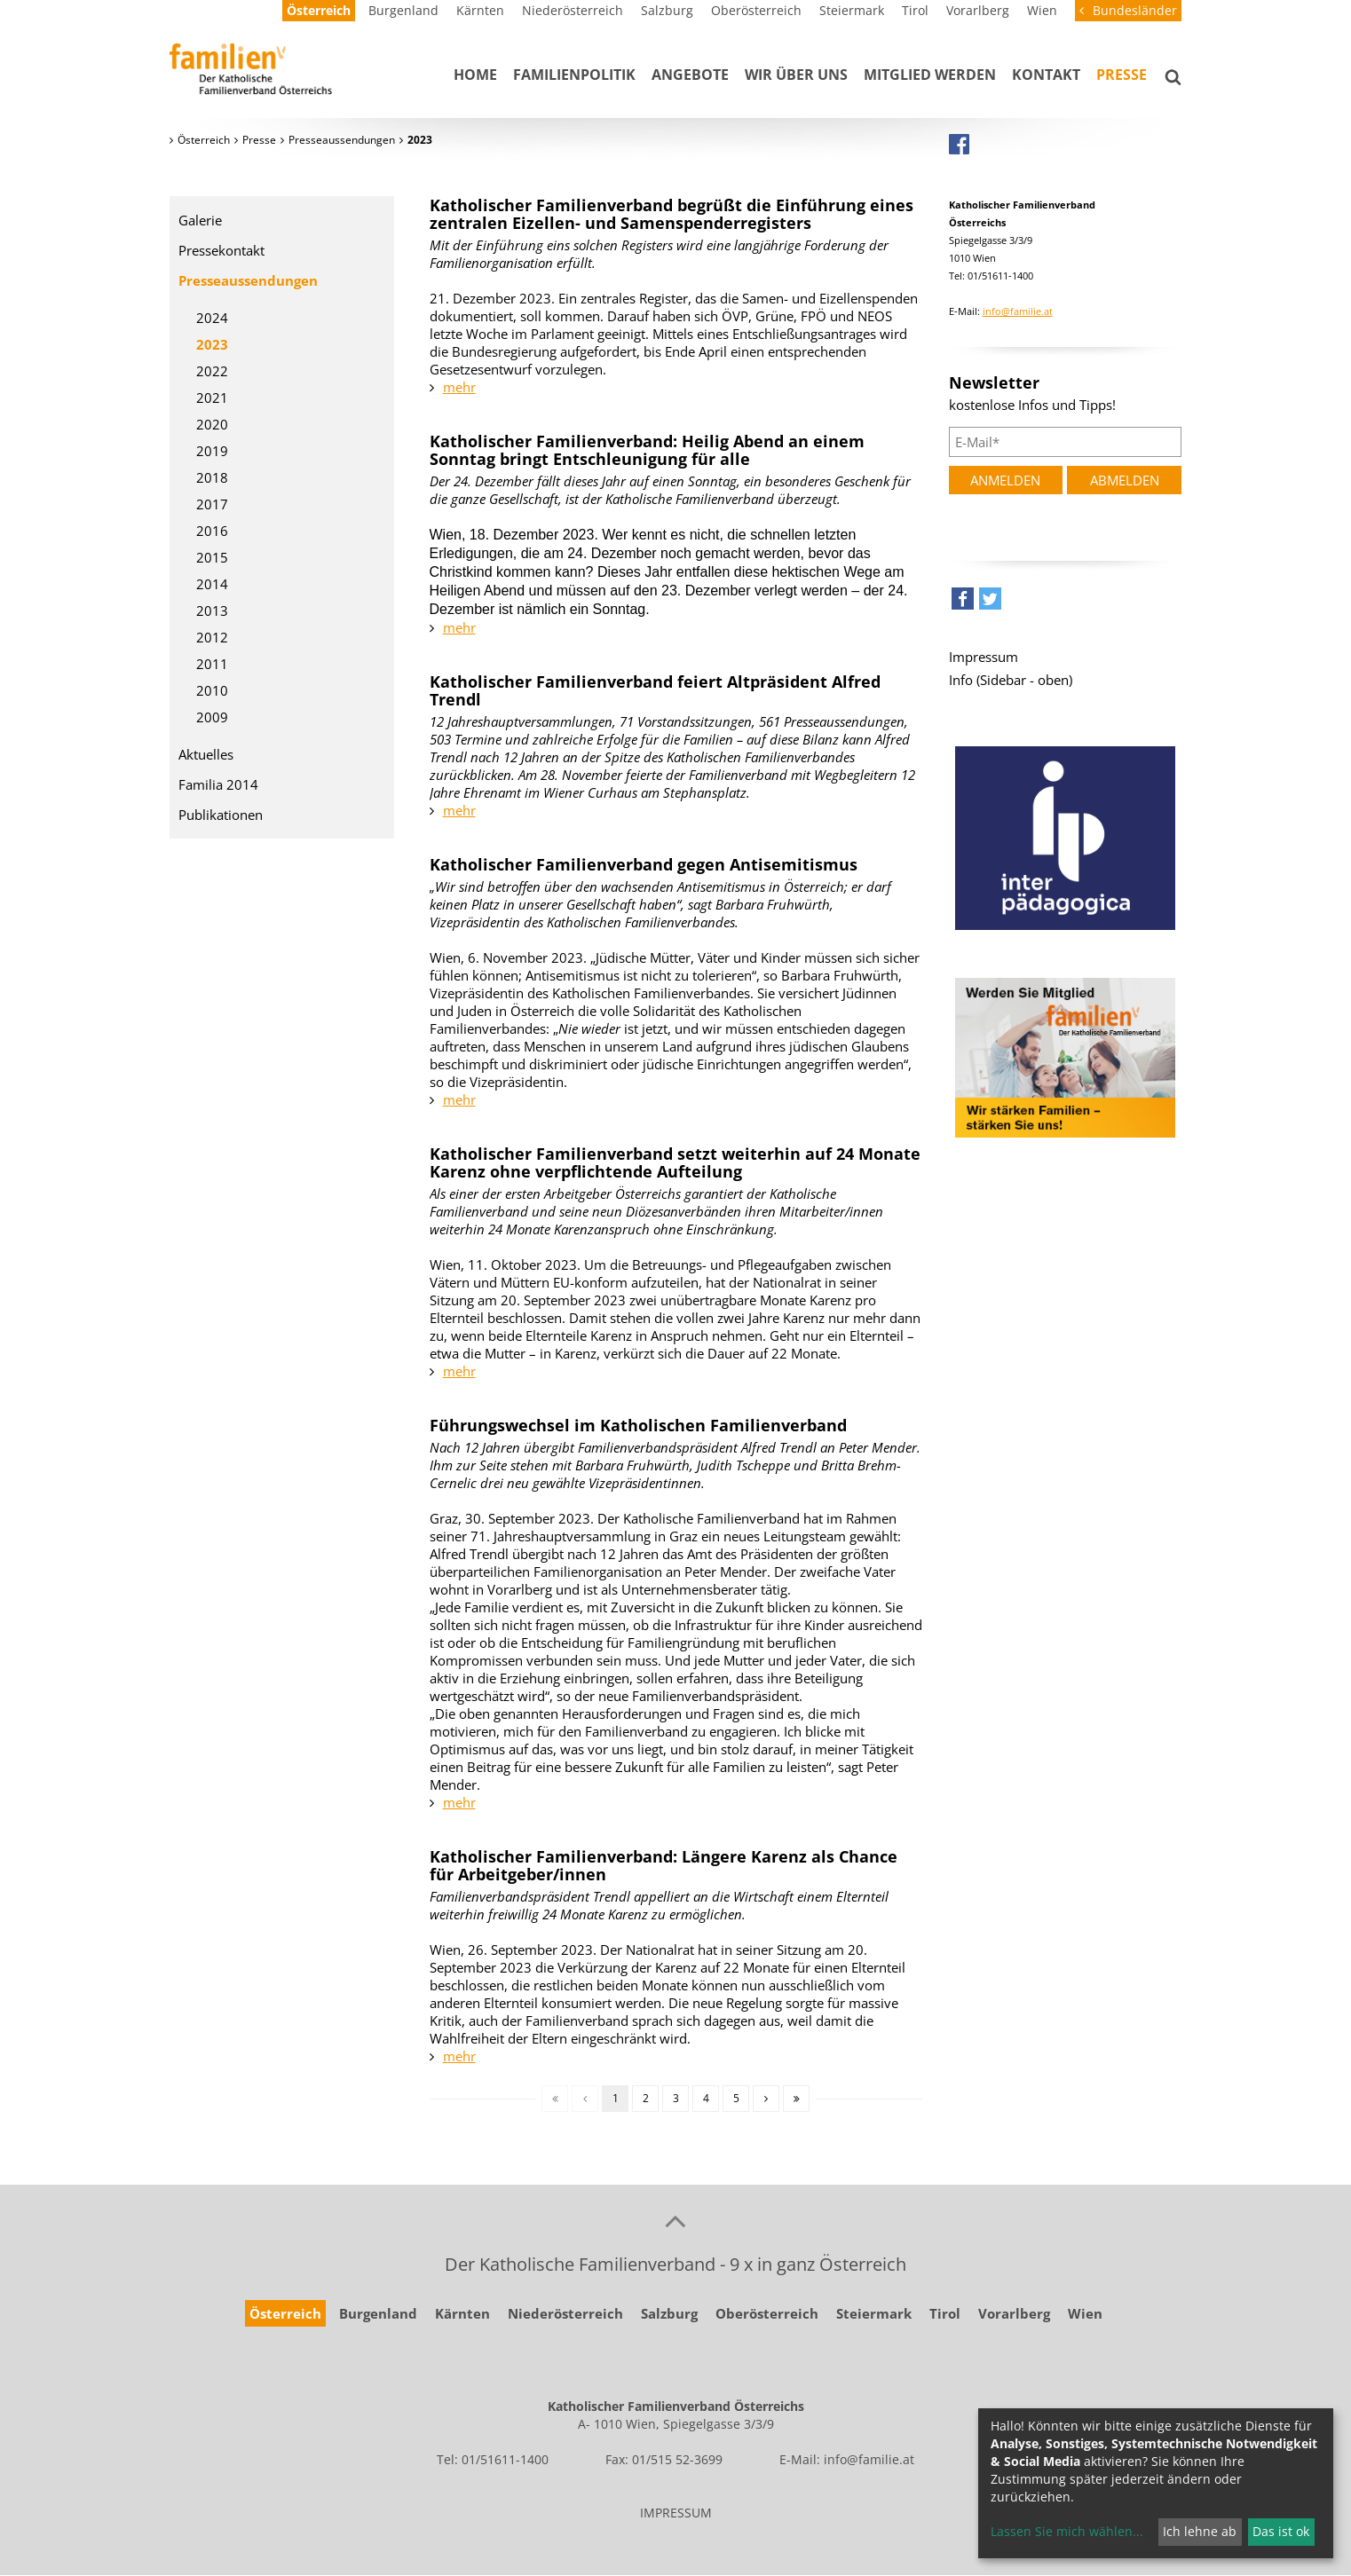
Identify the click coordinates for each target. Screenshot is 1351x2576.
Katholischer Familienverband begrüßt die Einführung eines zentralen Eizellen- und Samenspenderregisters (671, 213)
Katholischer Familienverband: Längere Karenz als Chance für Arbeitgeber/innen (663, 1865)
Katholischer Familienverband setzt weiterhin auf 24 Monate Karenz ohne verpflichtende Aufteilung (675, 1162)
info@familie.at (1018, 311)
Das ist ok (1280, 2531)
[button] (963, 602)
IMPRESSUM (676, 2512)
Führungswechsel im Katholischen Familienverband (638, 1425)
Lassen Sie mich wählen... (1067, 2531)
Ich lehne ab (1199, 2531)
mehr (459, 387)
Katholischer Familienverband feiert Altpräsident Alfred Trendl (655, 690)
